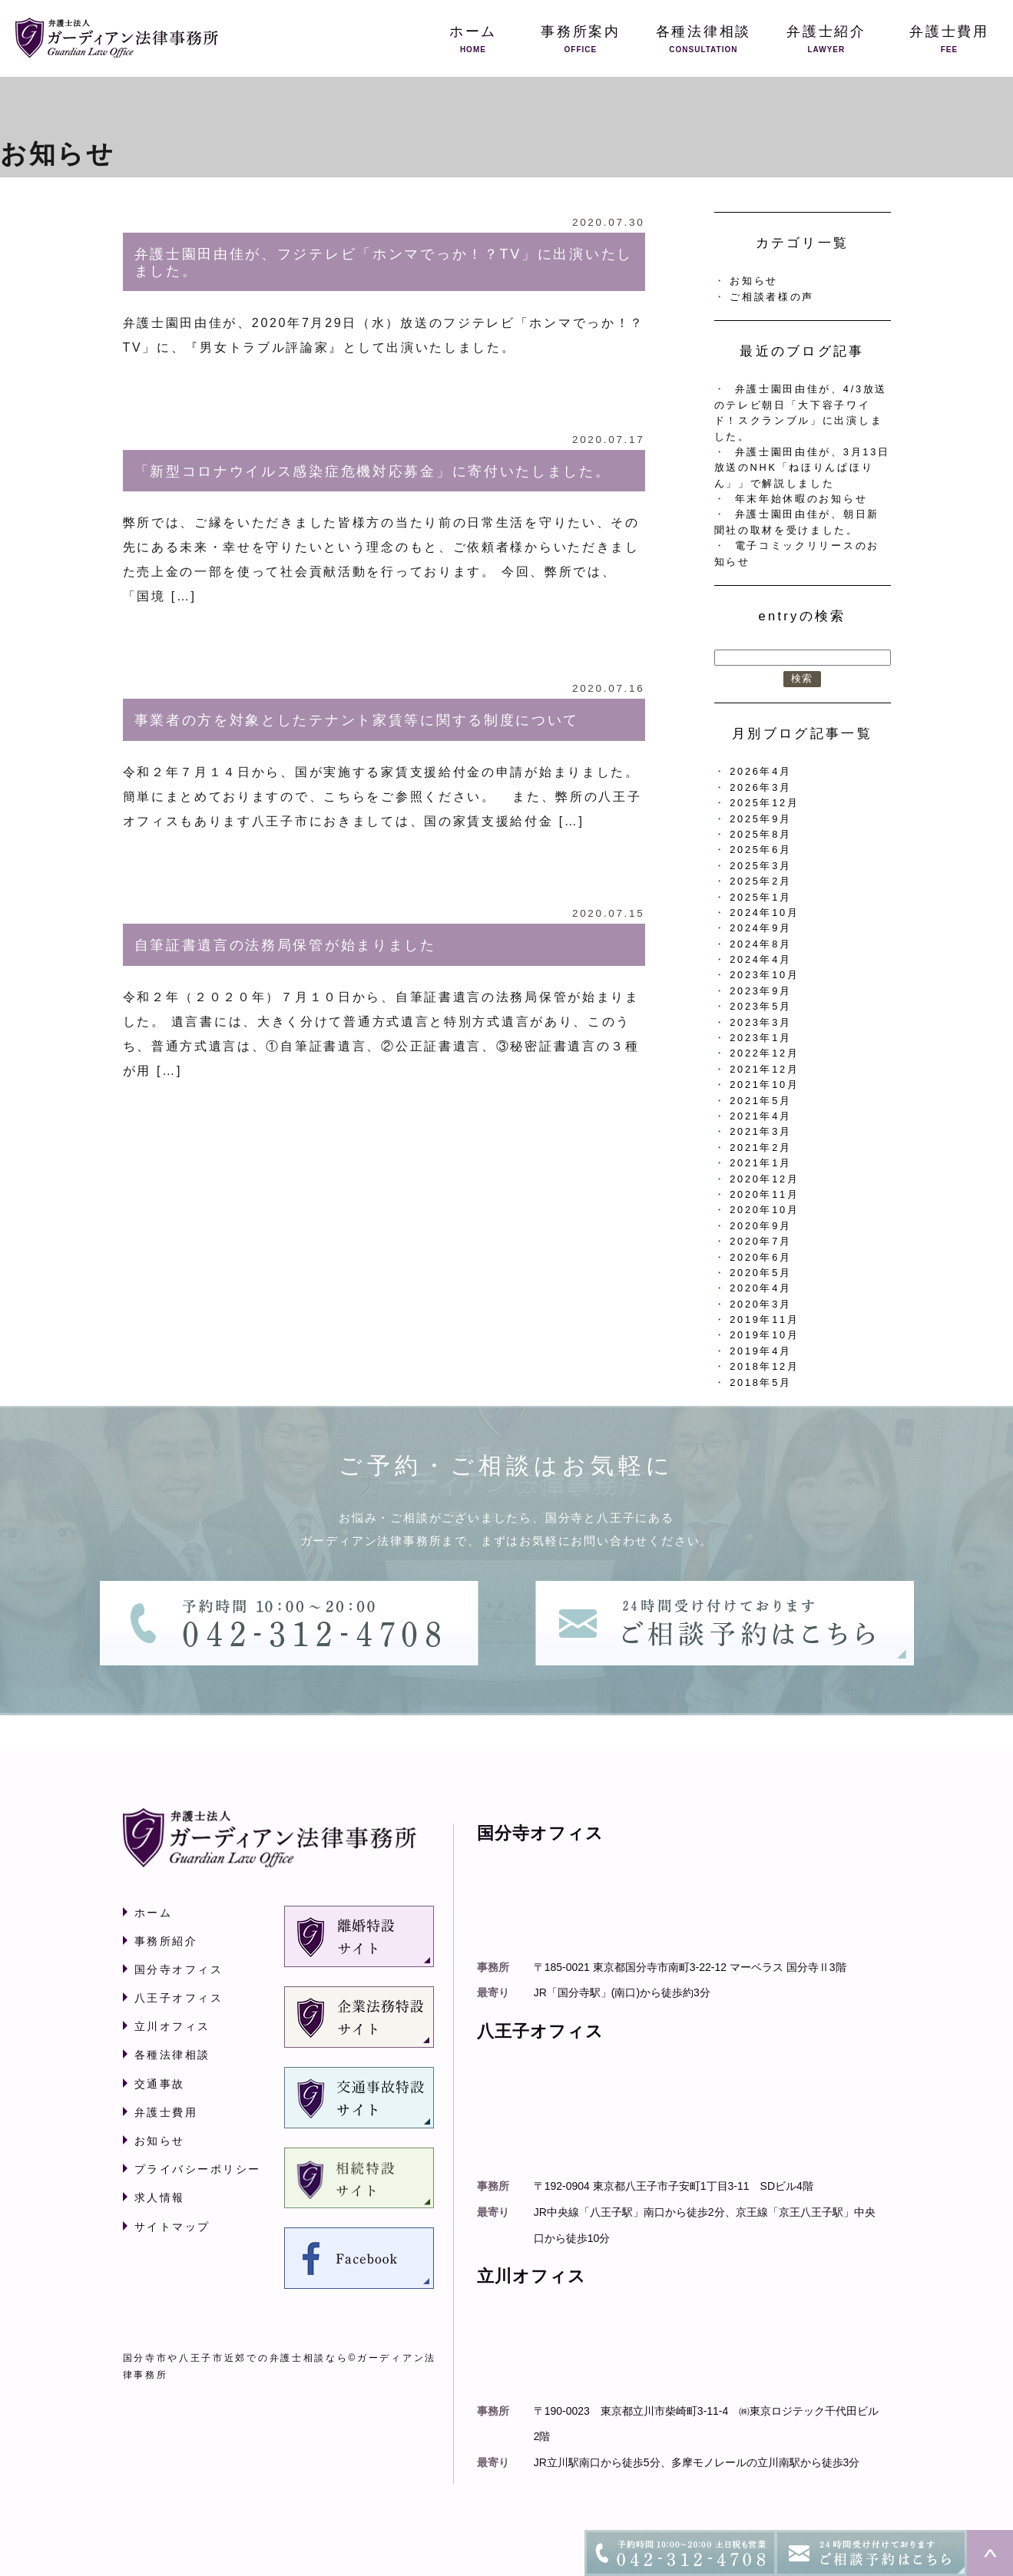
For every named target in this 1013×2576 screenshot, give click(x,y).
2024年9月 (760, 928)
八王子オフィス (178, 1998)
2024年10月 (764, 912)
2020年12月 (764, 1179)
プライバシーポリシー (197, 2169)
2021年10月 (764, 1084)
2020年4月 (760, 1288)
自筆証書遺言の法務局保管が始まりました (285, 945)
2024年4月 (760, 959)
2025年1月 (760, 897)
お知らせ (754, 280)
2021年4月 (760, 1116)
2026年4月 (760, 771)
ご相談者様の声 (772, 297)
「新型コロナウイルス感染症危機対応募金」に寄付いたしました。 (372, 471)
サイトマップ (172, 2227)
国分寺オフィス (178, 1969)
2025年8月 (760, 834)
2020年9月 (760, 1226)
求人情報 (159, 2197)
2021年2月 (760, 1147)
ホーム (153, 1912)
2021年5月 (760, 1100)
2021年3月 (760, 1131)
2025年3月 (760, 865)
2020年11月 (764, 1194)
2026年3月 (760, 787)
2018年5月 (760, 1382)
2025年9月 (760, 819)
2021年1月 (760, 1163)
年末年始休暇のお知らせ (801, 498)
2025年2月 (760, 881)
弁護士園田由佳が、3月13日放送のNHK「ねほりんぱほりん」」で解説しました (802, 467)
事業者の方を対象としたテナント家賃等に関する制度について (357, 720)
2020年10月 (764, 1209)
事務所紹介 (166, 1941)
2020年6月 (760, 1257)
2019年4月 (760, 1351)
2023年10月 (764, 974)
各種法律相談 (172, 2055)
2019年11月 (764, 1319)
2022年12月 (764, 1053)
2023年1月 (760, 1037)
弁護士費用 (166, 2112)
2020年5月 (760, 1272)
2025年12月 (764, 803)
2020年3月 (760, 1304)
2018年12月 (764, 1366)
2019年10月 (764, 1335)
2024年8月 (760, 944)
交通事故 (159, 2084)
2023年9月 (760, 991)
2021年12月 (764, 1069)
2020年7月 (760, 1241)
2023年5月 (760, 1006)
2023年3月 (760, 1022)
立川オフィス (172, 2026)
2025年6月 (760, 849)
